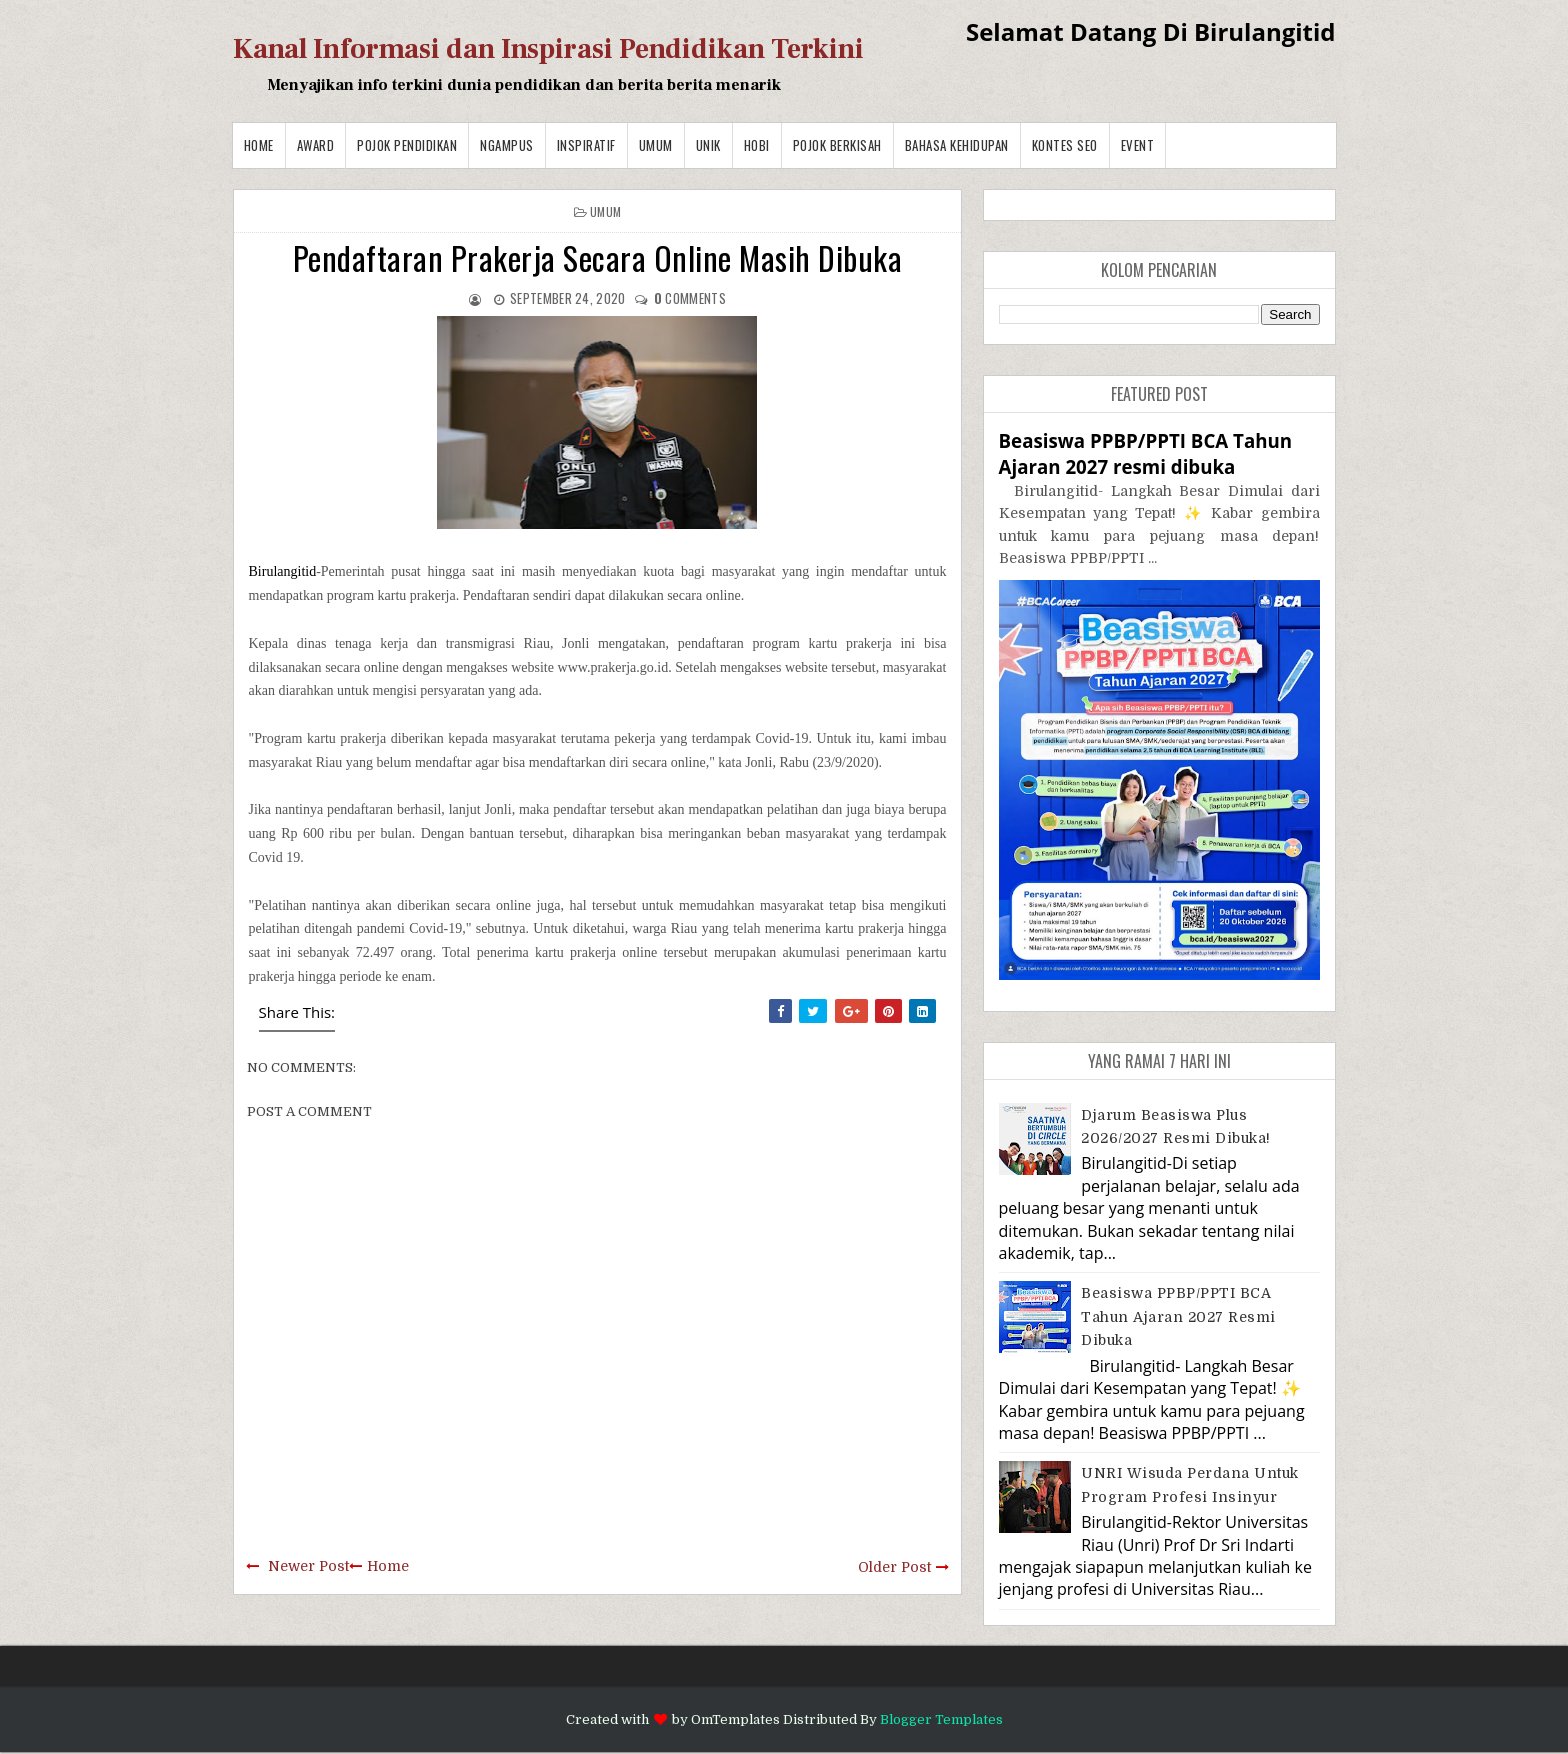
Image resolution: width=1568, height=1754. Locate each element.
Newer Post (308, 1566)
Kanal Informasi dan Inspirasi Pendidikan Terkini (548, 49)
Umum (656, 145)
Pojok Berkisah (837, 145)
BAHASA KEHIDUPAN (957, 145)
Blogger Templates (941, 1719)
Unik (708, 145)
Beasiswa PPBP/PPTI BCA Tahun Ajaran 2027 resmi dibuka (1146, 453)
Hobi (757, 145)
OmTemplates (735, 1719)
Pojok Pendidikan (407, 145)
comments (690, 298)
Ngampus (507, 145)
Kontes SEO (1065, 145)
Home (259, 145)
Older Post (894, 1567)
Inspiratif (586, 145)
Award (316, 145)
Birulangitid (283, 571)
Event (1138, 145)
